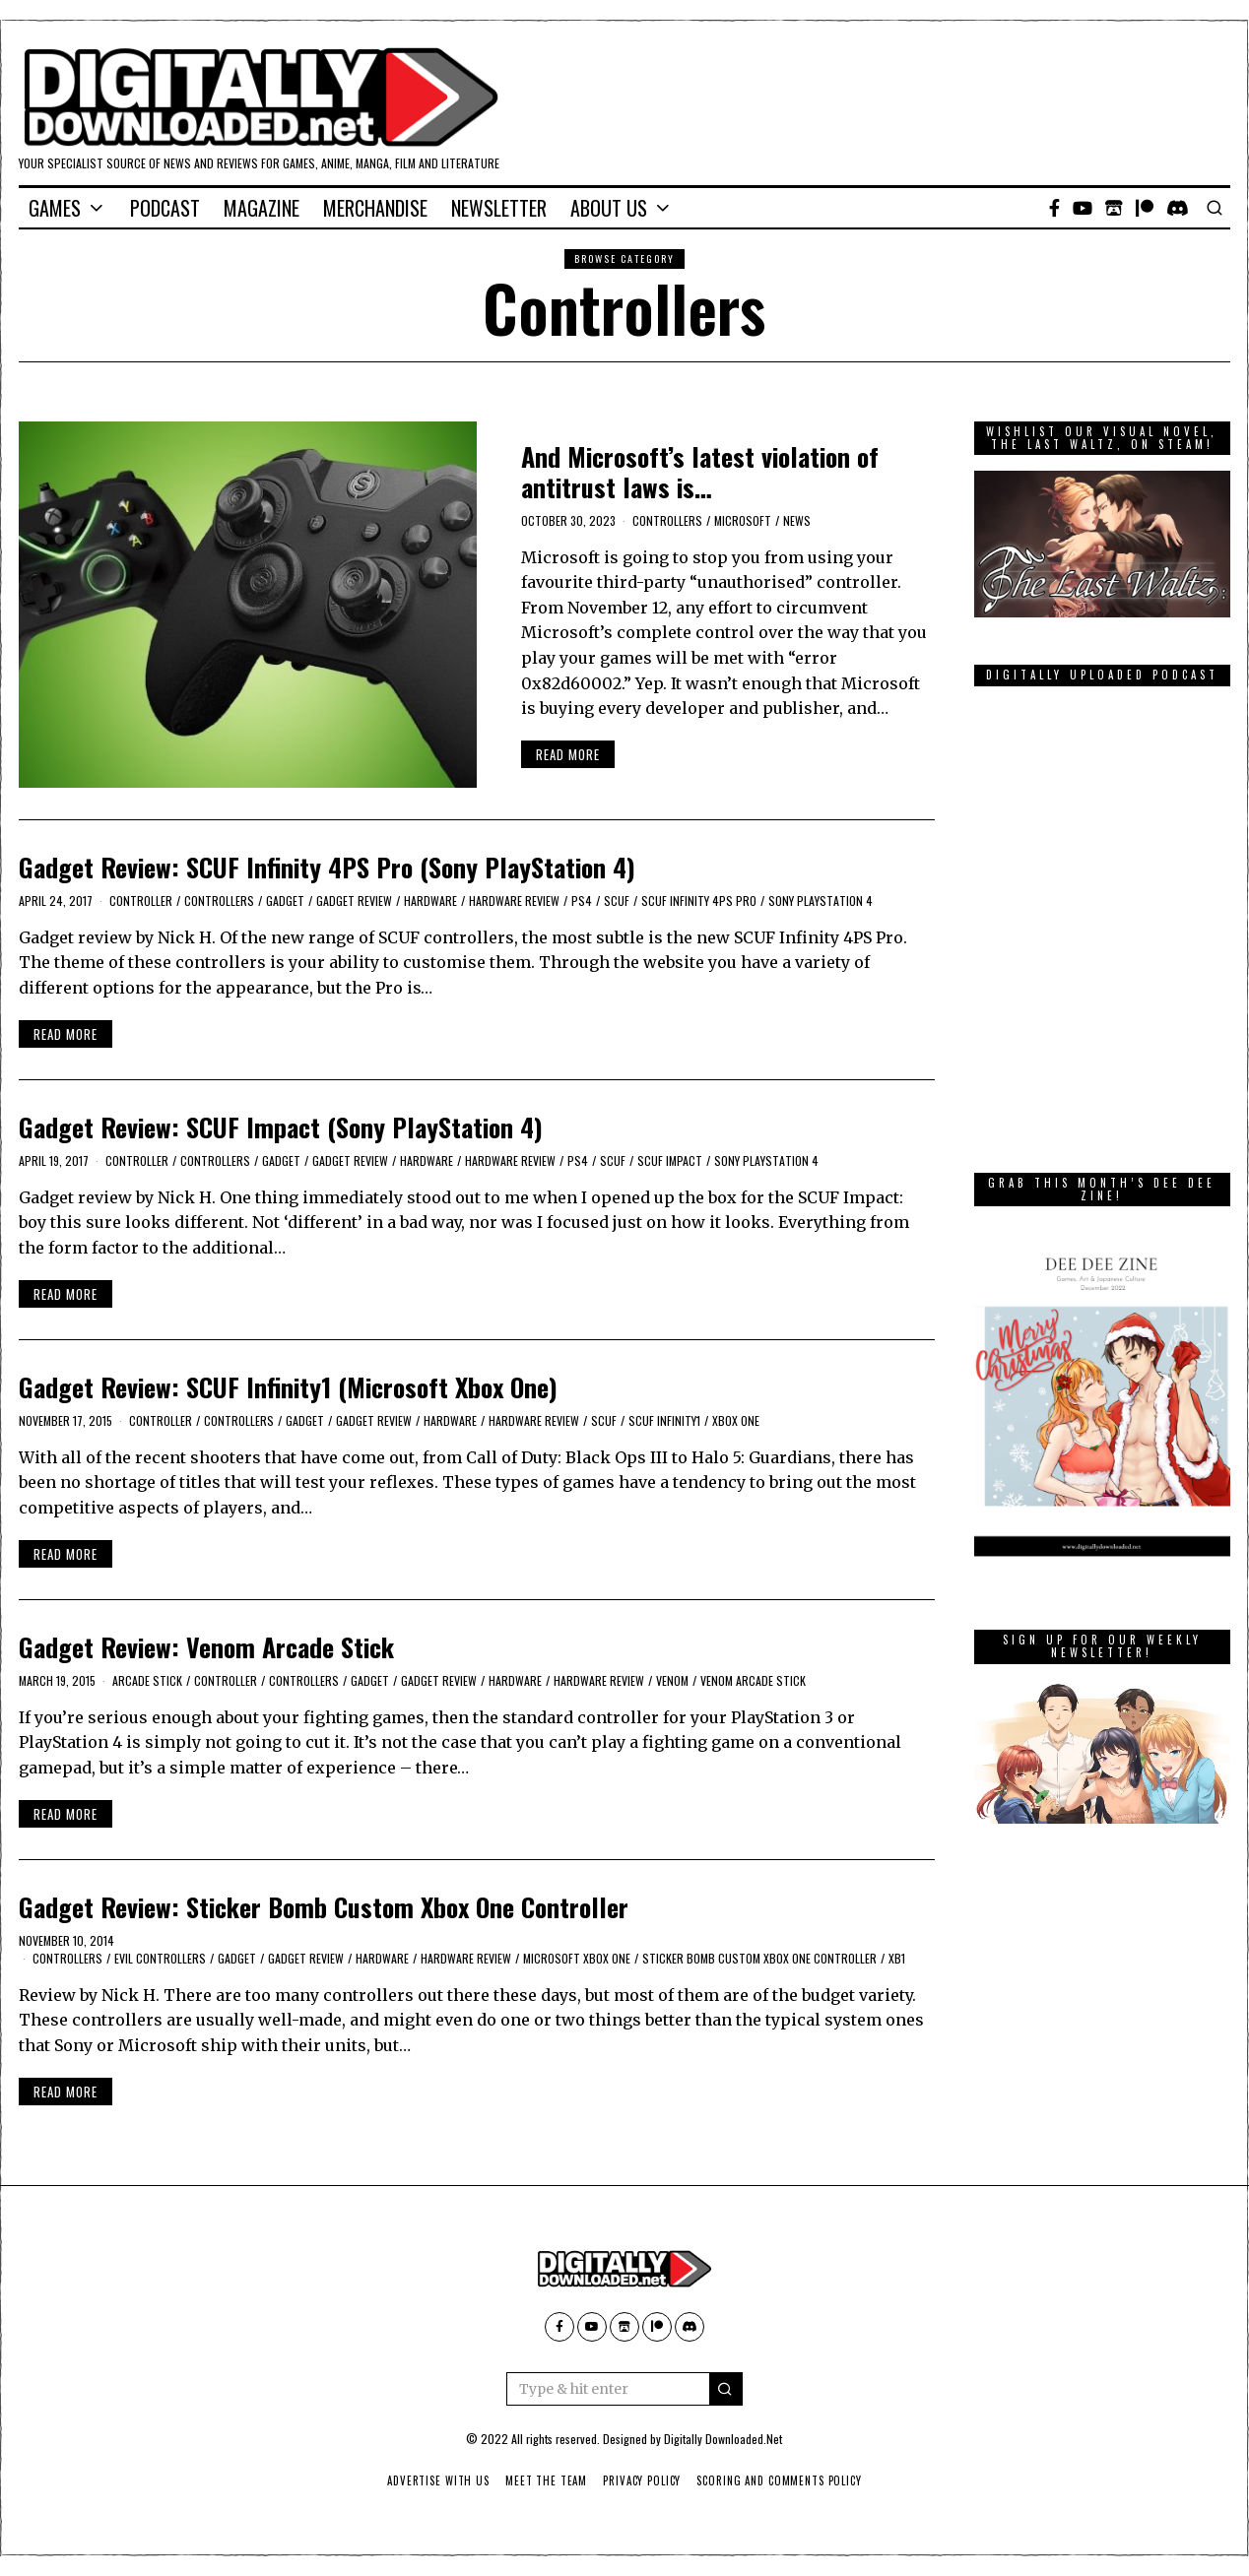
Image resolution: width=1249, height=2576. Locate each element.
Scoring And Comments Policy (781, 2480)
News (797, 520)
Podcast (165, 208)
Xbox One (735, 1420)
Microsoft (742, 520)
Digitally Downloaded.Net (723, 2438)
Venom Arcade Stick (753, 1680)
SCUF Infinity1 (664, 1420)
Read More (568, 754)
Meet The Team (544, 2480)
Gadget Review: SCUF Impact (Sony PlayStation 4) (281, 1127)
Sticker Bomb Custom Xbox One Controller (759, 1958)
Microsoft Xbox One (576, 1958)
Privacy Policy (642, 2480)
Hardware (430, 900)
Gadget (285, 900)
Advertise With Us (434, 2480)
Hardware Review (514, 900)
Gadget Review (354, 900)
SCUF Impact (669, 1160)
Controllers (667, 520)
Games (55, 208)
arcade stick (147, 1680)
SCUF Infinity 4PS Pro (698, 900)
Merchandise (375, 208)
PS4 (581, 900)
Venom (672, 1680)
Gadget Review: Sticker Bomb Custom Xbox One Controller (323, 1907)
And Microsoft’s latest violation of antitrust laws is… (700, 471)
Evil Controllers (160, 1958)
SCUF (616, 900)
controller (140, 900)
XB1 (896, 1958)
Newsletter (499, 208)
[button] (726, 2389)
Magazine (261, 208)
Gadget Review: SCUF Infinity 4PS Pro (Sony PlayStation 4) (327, 867)
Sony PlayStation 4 (820, 900)
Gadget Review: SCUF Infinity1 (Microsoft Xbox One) (288, 1387)
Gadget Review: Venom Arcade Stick (206, 1647)
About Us (608, 208)
